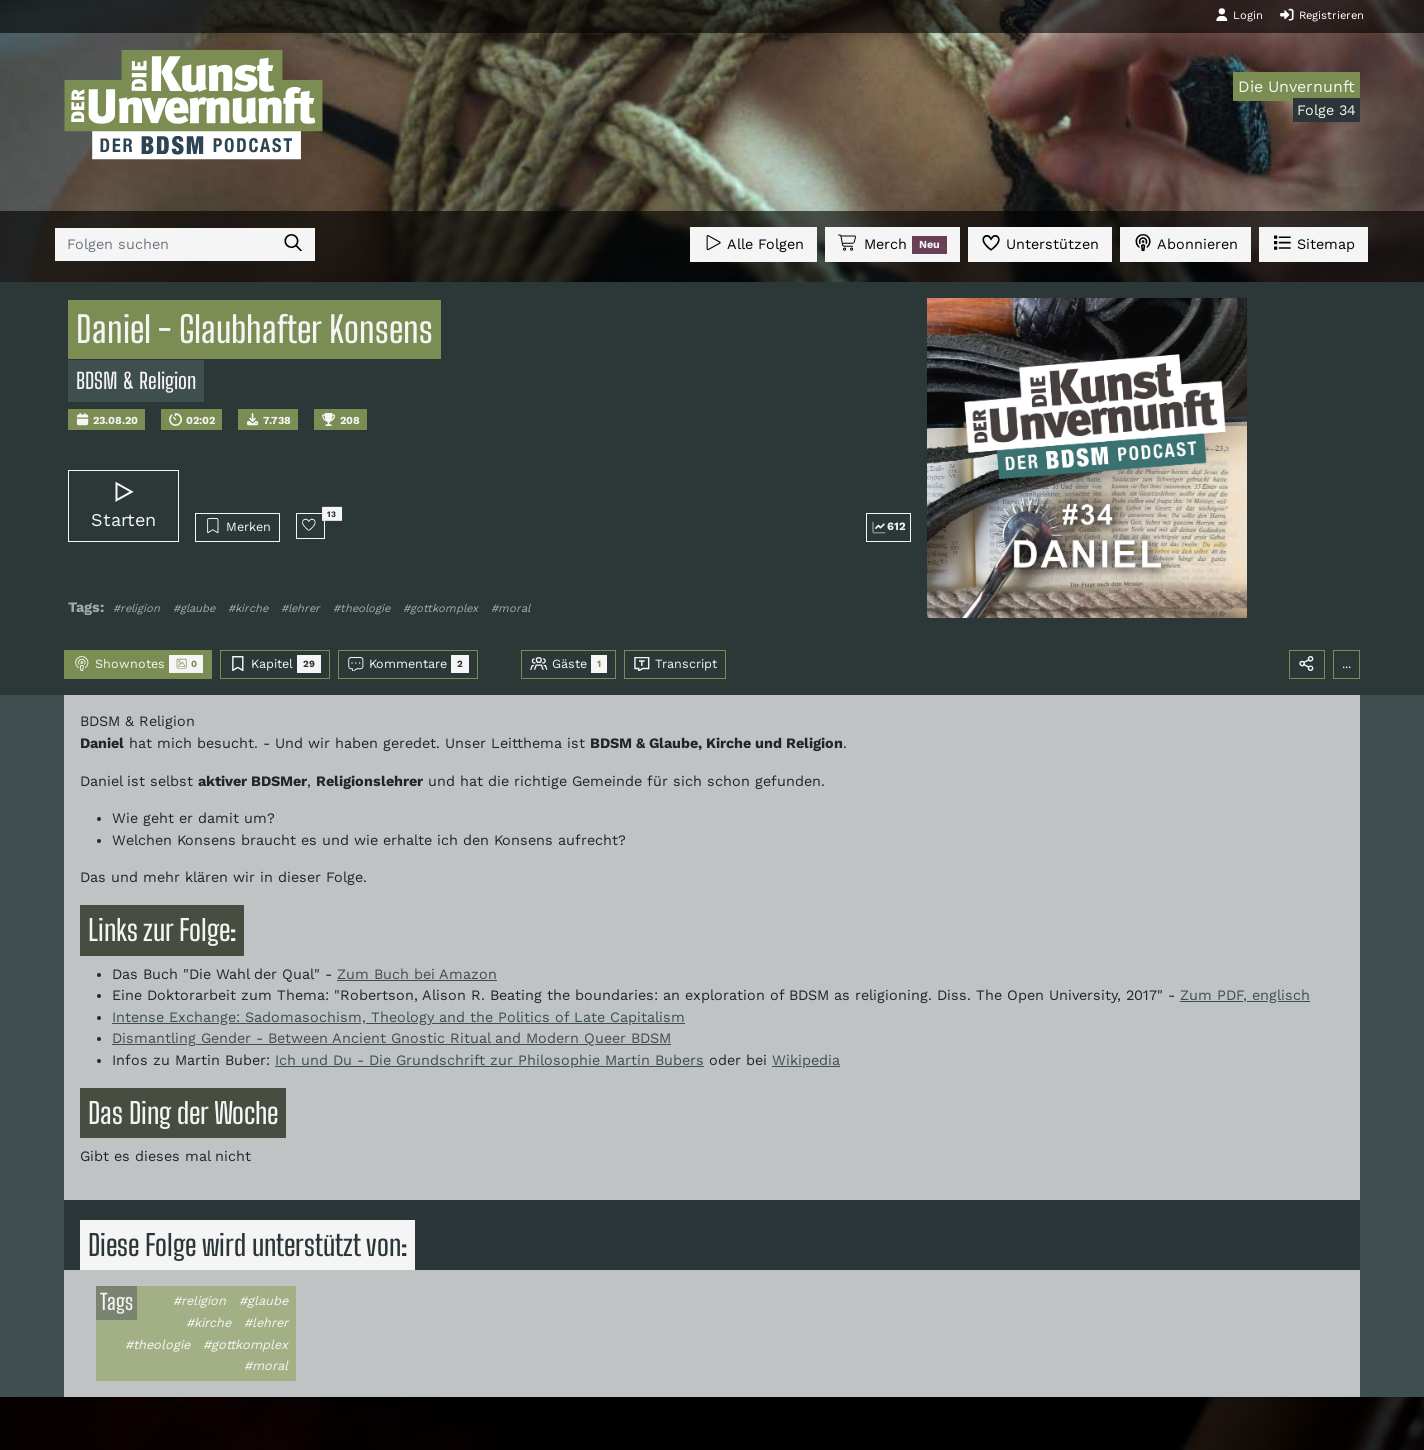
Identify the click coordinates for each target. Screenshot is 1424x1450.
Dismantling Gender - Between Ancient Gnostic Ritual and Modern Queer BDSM (391, 1038)
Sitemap (1313, 242)
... (1346, 663)
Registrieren (1321, 15)
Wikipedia (806, 1060)
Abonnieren (1185, 242)
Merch (892, 244)
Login (1239, 15)
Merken (237, 526)
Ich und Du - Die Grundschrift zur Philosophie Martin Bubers (489, 1060)
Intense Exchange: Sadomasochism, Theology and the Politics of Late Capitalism (398, 1017)
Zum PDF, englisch (1245, 995)
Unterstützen (1040, 242)
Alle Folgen (753, 242)
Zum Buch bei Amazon (417, 974)
